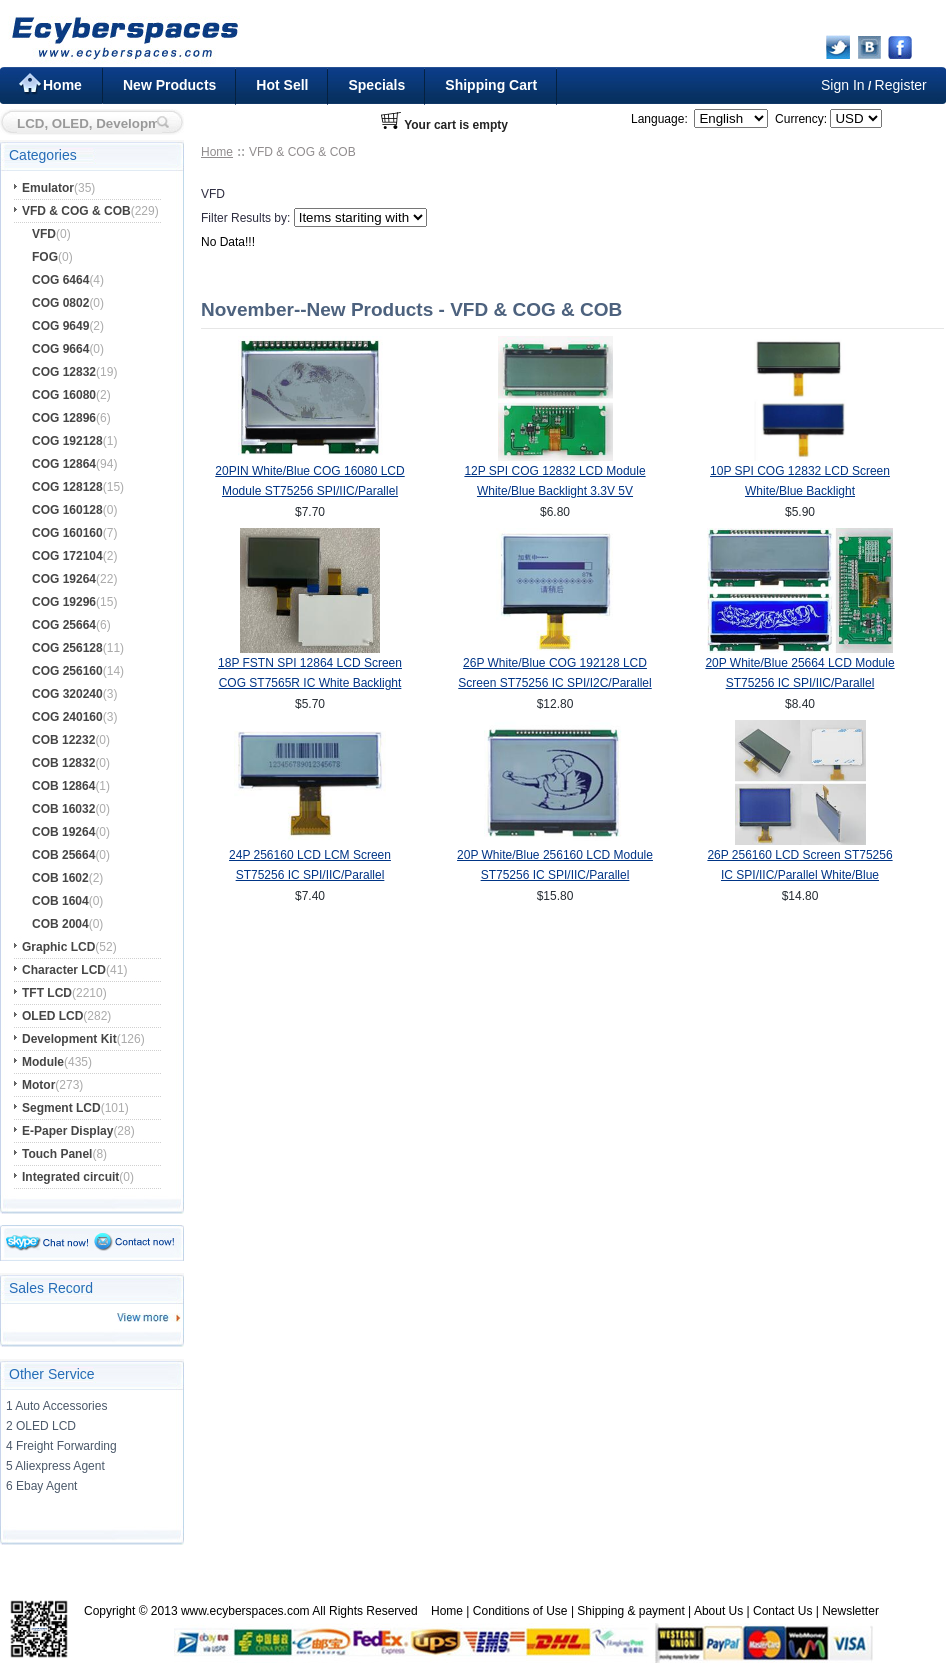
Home (62, 85)
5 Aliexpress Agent (55, 1466)
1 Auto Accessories (56, 1406)
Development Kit (69, 1039)
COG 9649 (60, 326)
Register (901, 85)
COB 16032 (63, 809)
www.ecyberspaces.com (245, 1611)
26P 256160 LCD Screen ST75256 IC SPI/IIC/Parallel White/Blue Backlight (799, 875)
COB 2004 (60, 924)
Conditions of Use (520, 1611)
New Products (169, 85)
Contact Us (782, 1611)
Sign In (843, 85)
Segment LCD (61, 1108)
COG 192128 (67, 441)
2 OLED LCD (41, 1426)
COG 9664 (60, 349)
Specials (376, 85)
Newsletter (850, 1611)
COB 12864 (63, 786)
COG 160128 (67, 510)
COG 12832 (64, 372)
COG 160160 (67, 533)
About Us (718, 1611)
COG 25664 (64, 625)
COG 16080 (64, 395)
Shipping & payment (630, 1611)
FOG (45, 257)
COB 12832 (63, 763)
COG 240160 (67, 717)
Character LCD (64, 970)
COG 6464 (60, 280)
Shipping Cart (491, 85)
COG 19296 (64, 602)
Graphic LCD (58, 947)
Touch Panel (57, 1154)
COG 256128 (67, 648)
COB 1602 (60, 878)
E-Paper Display (67, 1131)
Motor (38, 1085)
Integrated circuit (70, 1177)
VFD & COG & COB (76, 211)
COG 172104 (67, 556)
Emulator (48, 188)
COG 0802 (60, 303)
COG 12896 (64, 418)
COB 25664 (63, 855)
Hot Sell (282, 85)
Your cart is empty (456, 125)
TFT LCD (47, 993)
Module (43, 1062)
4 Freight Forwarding (61, 1446)
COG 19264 (64, 579)
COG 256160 (67, 671)
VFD (44, 234)
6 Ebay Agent (41, 1486)
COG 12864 (64, 464)
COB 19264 (63, 832)
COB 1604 (60, 901)
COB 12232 (63, 740)
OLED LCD (52, 1016)
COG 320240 (67, 694)
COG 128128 (67, 487)
